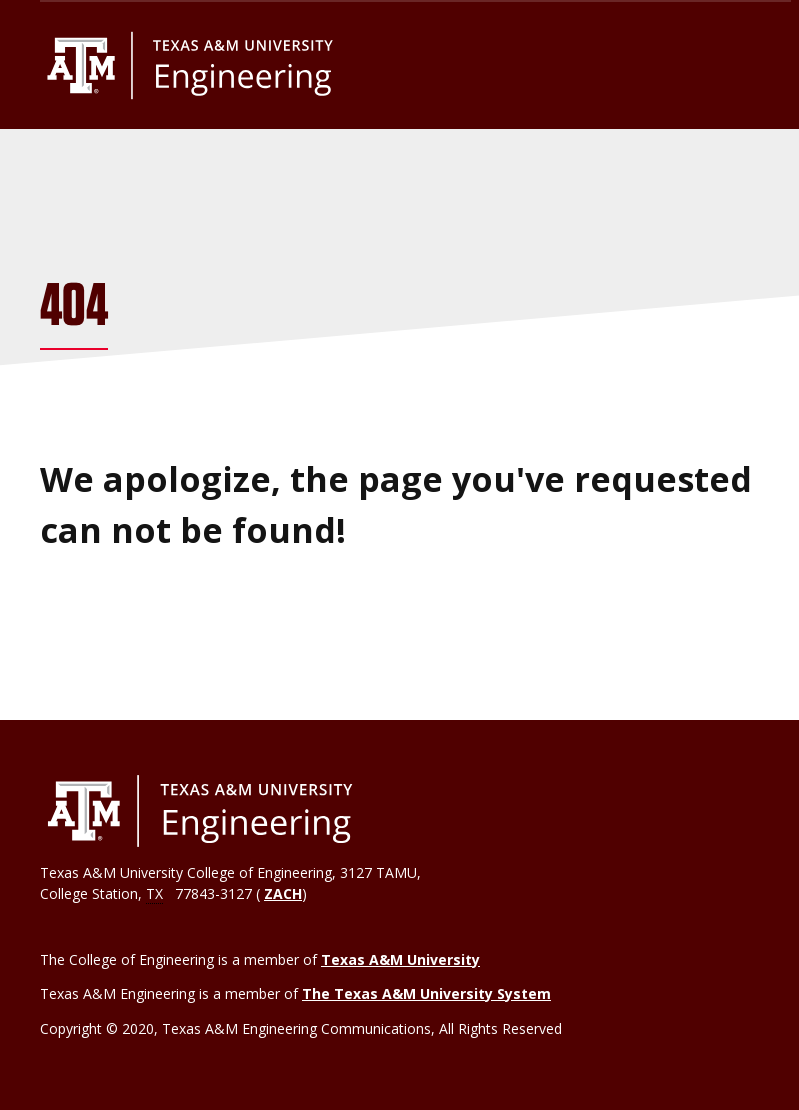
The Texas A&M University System (426, 993)
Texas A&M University (400, 959)
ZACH (283, 893)
